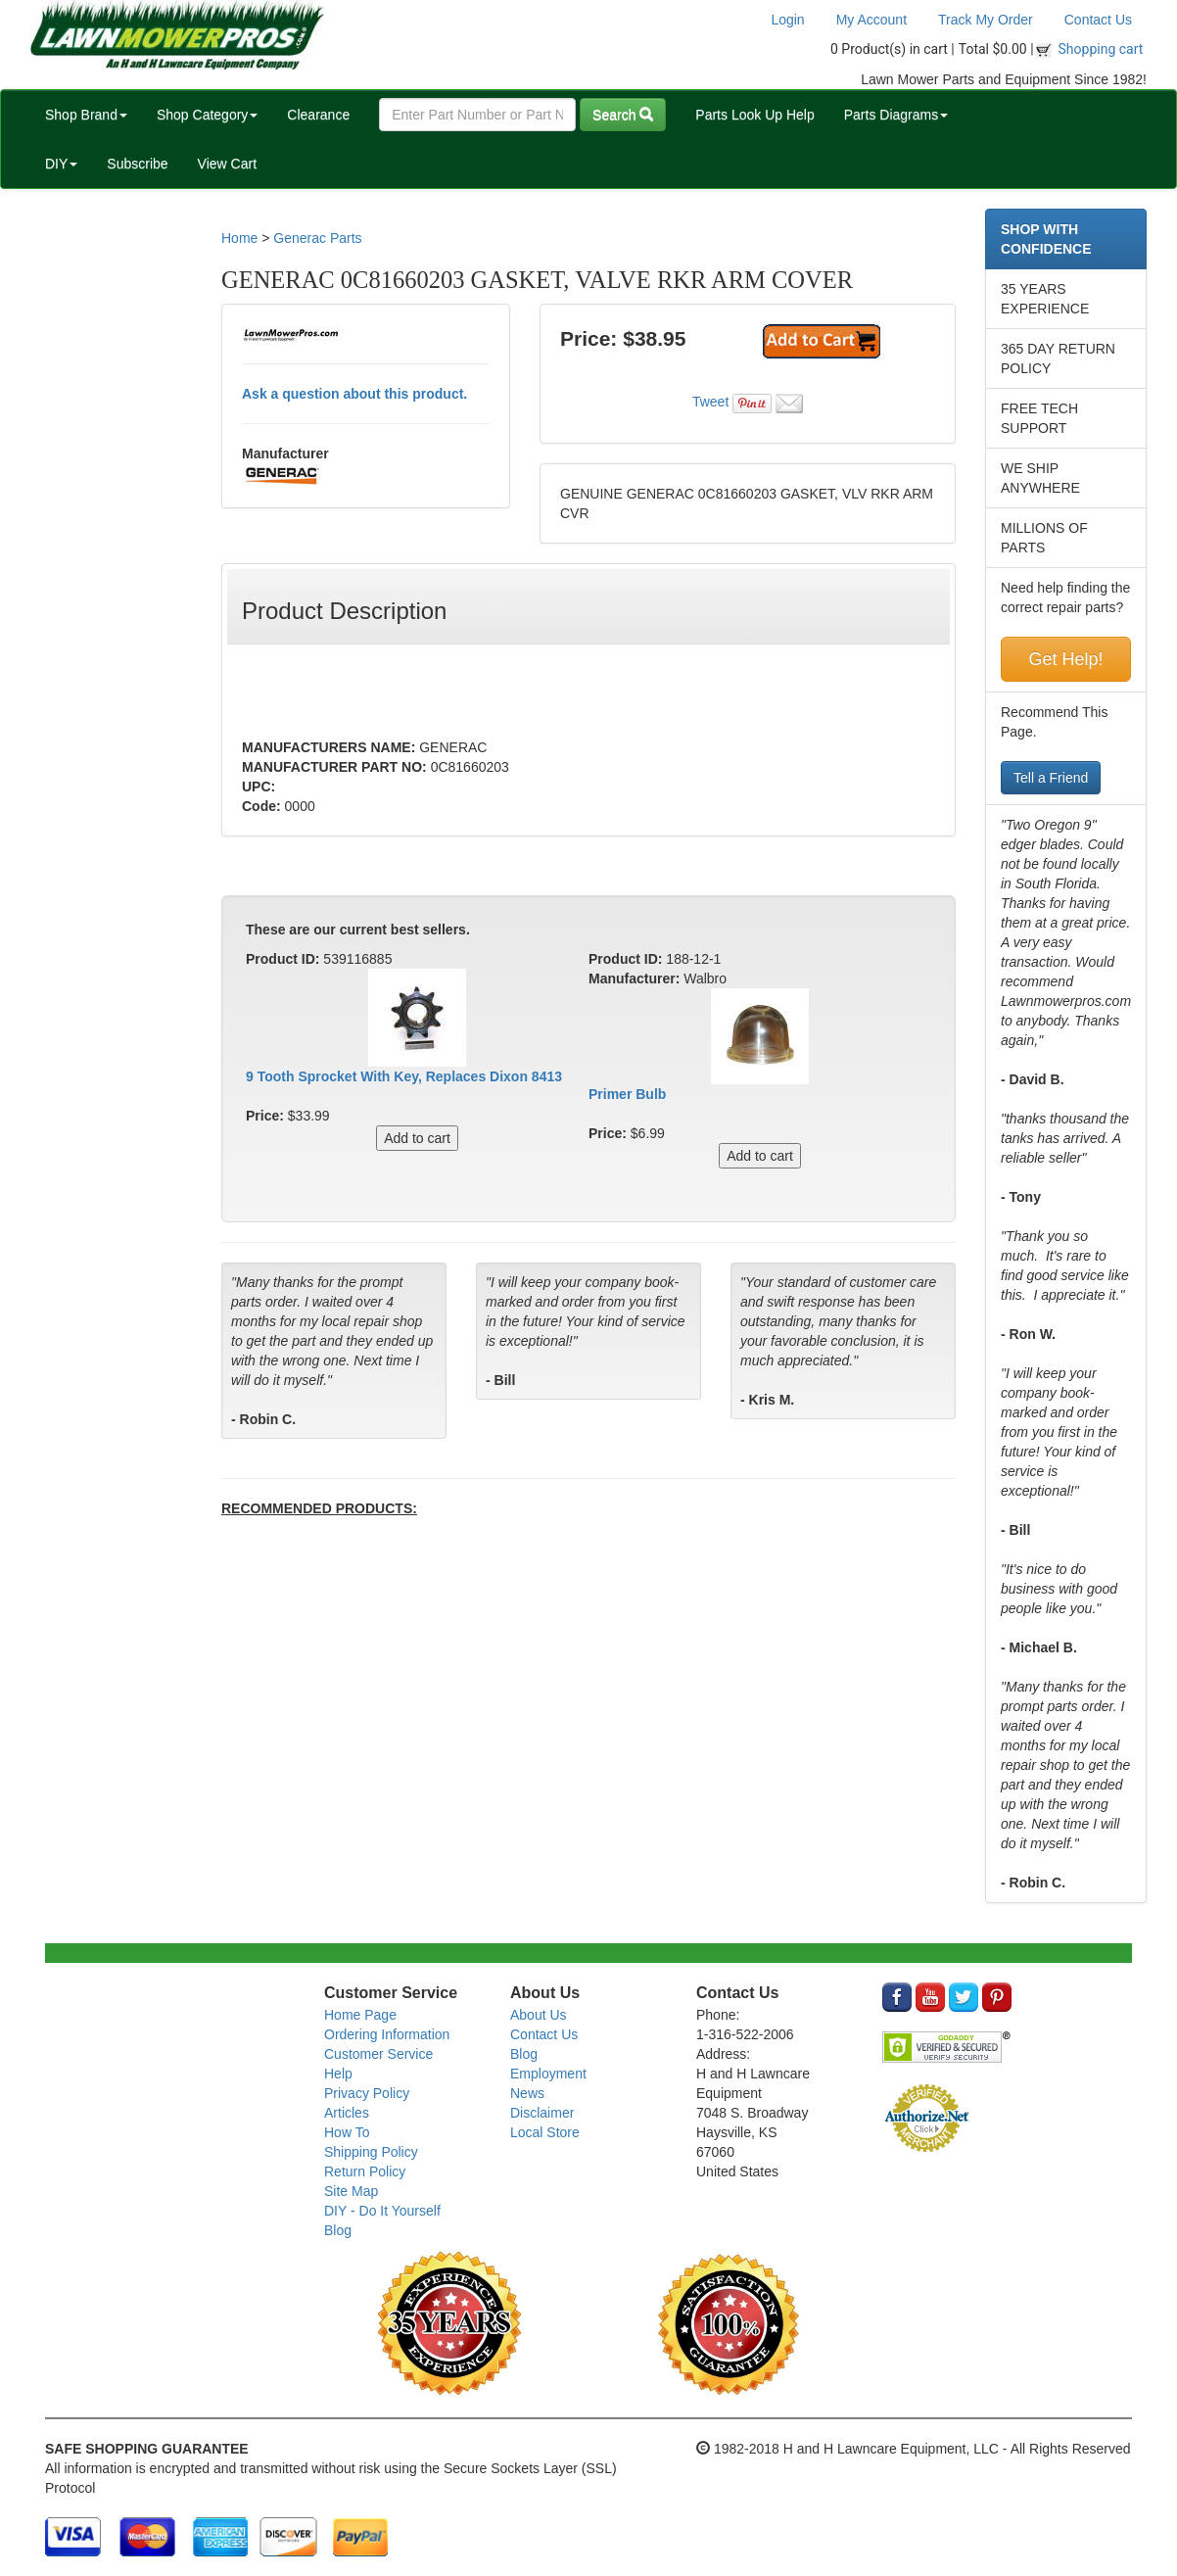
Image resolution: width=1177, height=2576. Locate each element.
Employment (548, 2073)
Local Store (545, 2132)
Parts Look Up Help (754, 114)
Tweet (710, 401)
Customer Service (378, 2054)
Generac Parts (317, 238)
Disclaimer (542, 2113)
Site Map (351, 2191)
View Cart (227, 163)
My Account (871, 19)
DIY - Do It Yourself (382, 2210)
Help (338, 2073)
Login (787, 19)
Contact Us (1098, 19)
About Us (538, 2015)
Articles (346, 2113)
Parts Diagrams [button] (896, 114)
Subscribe (137, 163)
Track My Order (985, 19)
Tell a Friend (1050, 778)
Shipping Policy (371, 2152)
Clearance (318, 114)
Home (239, 238)
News (527, 2093)
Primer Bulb (627, 1094)
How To (346, 2132)
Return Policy (364, 2171)
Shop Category (207, 114)
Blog (338, 2230)
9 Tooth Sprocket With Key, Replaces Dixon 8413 (404, 1076)
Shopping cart (1101, 49)
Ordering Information (386, 2034)
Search (622, 114)
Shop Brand (86, 114)
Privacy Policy (366, 2093)
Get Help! (1065, 659)
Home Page (360, 2015)
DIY (61, 163)
